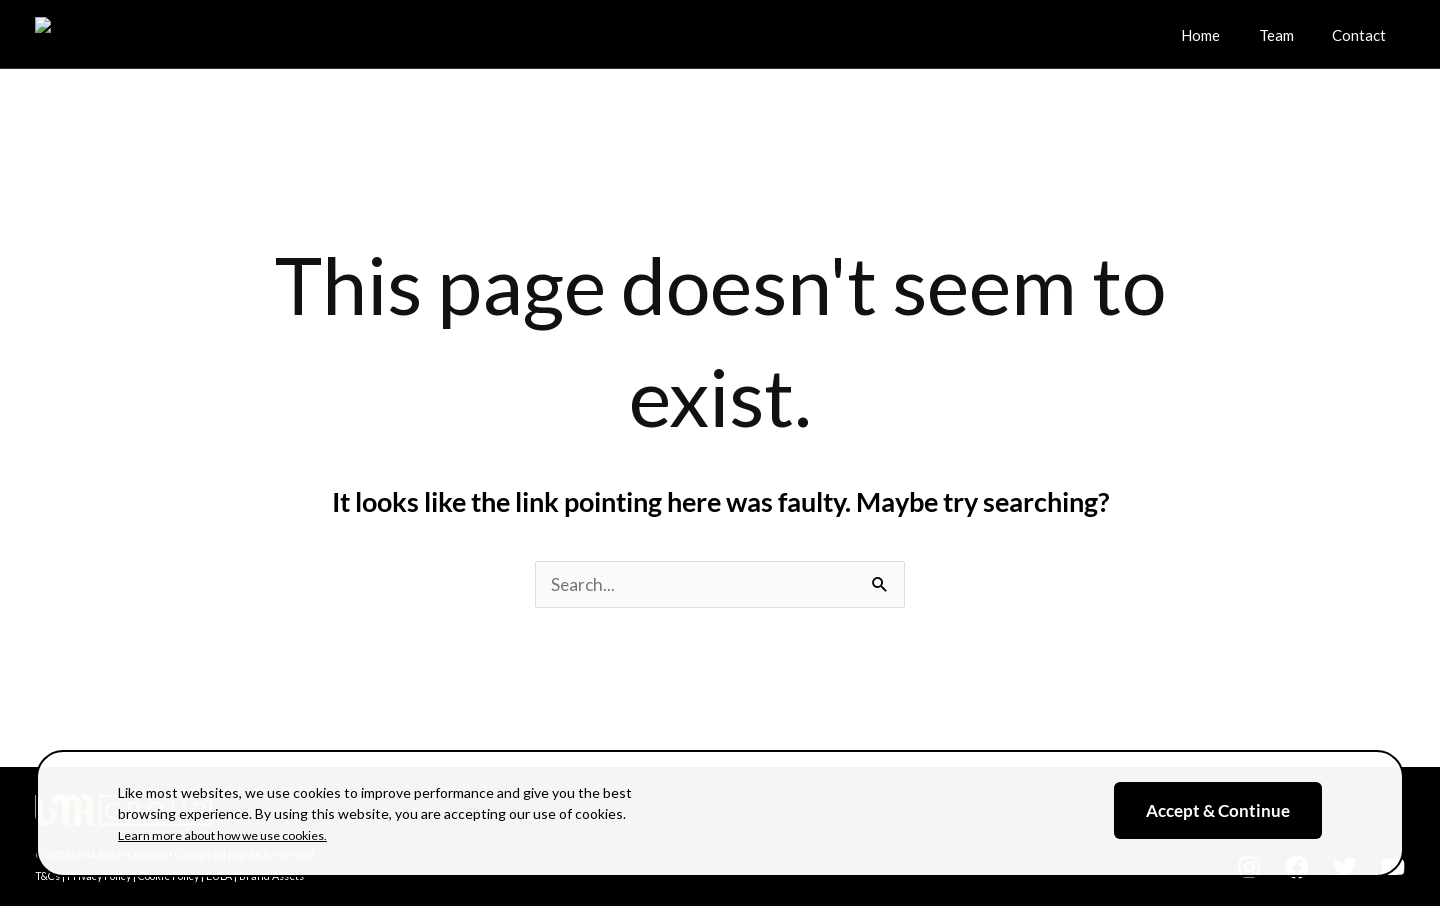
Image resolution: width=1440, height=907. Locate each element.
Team (1288, 31)
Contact (1363, 31)
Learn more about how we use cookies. (239, 834)
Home (1221, 31)
